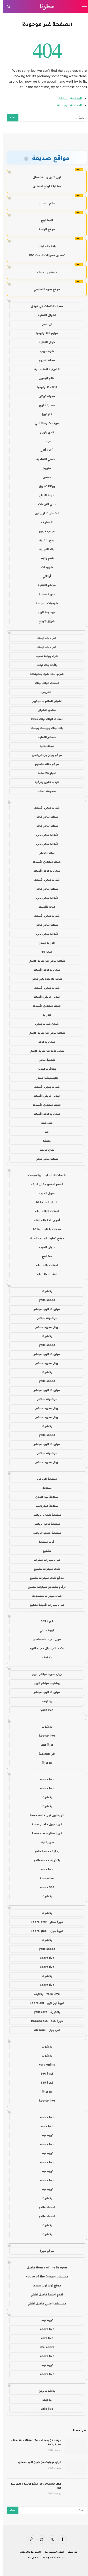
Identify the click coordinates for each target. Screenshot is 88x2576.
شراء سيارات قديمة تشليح (44, 1605)
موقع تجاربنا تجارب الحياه (44, 1238)
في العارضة (44, 1753)
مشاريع (44, 1256)
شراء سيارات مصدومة (44, 1596)
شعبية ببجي (44, 1059)
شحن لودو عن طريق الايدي (44, 1050)
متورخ (44, 468)
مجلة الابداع (44, 495)
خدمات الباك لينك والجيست (44, 1175)
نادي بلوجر (44, 432)
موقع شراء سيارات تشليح (44, 1578)
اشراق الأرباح (44, 621)
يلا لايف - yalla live (44, 1851)
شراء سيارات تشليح (44, 1569)
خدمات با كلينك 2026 (44, 1229)
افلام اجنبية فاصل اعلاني (44, 2294)
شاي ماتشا (44, 1150)
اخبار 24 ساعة (44, 773)
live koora (44, 2347)
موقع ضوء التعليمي (44, 289)
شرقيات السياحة (44, 603)
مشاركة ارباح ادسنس (44, 186)
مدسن (44, 477)
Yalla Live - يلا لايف (44, 1994)
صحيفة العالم (44, 791)
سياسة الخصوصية (51, 2558)
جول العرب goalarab (44, 1639)
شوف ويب (44, 351)
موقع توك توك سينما (44, 2285)
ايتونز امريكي (44, 852)
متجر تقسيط (44, 906)
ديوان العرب (44, 1247)
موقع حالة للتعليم (44, 764)
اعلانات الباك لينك (44, 683)
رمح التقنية (44, 540)
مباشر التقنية (44, 585)
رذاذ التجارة (44, 549)
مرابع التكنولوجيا (44, 333)
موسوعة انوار (44, 612)
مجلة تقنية (44, 746)
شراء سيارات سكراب (44, 1560)
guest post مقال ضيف (44, 1184)
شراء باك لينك (44, 638)
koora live (44, 1779)
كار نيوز (44, 414)
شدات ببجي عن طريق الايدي (44, 960)
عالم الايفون (44, 378)
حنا (44, 1132)
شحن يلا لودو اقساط (44, 870)
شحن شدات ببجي (44, 1023)
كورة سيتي (44, 1630)
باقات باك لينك (44, 665)
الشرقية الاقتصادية (44, 369)
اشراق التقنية (44, 315)
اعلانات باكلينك (44, 1274)
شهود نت (44, 567)
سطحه (44, 1487)
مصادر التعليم (44, 737)
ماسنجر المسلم (44, 272)
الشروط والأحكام (27, 2552)
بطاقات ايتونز (44, 1068)
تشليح (44, 1551)
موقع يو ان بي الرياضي (44, 755)
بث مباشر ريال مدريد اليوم (44, 1648)
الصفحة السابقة (67, 98)
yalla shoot (44, 1300)
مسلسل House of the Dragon (44, 2276)
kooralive (44, 1878)
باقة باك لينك (44, 246)
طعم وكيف (44, 558)
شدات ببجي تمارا (44, 816)
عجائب (44, 441)
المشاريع (44, 220)
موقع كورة (44, 2251)
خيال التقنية (44, 342)
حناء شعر (44, 1123)
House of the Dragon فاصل (44, 2267)
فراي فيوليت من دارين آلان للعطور (36, 2462)
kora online (44, 2064)
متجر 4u (44, 951)
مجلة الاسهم (44, 360)
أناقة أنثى (44, 450)
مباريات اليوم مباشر (44, 1309)
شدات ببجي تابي (44, 834)
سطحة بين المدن (44, 1496)
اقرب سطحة (44, 1542)
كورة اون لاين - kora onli (44, 1815)
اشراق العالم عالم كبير (44, 701)
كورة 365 (44, 1621)
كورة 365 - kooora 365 (44, 2021)
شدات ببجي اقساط (44, 807)
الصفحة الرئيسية (66, 105)
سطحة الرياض (44, 1478)
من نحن (70, 2552)
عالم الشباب (44, 203)
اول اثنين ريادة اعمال (44, 177)
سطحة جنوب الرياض (44, 1533)
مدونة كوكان (44, 396)
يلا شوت (44, 1291)
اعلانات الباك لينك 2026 (44, 719)
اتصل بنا (30, 2558)
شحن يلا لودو (44, 1041)
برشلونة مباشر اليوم (44, 1683)
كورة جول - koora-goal (44, 1931)
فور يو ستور (44, 942)
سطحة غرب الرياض (44, 1524)
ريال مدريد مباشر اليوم (44, 1674)
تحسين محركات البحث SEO (44, 255)
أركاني (44, 576)
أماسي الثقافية (44, 459)
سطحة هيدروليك (44, 1506)
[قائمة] (81, 6)
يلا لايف (44, 1657)
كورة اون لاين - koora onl (44, 2003)
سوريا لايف (44, 1842)
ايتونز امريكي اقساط (44, 996)
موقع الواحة (44, 229)
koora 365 (44, 1887)
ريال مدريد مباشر (44, 1327)
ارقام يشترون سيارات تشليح (44, 1587)
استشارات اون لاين (44, 513)
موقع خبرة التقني (44, 423)
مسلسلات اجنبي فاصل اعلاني (44, 2303)
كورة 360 (44, 2073)
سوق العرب (44, 1193)
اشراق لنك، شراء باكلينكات (44, 674)
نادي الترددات (44, 504)
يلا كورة (44, 1762)
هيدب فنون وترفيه (44, 782)
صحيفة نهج (44, 405)
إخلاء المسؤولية (51, 2552)
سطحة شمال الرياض (44, 1515)
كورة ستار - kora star (44, 1833)
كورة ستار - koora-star (44, 1922)
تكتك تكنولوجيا (44, 387)
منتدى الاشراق (44, 710)
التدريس (44, 692)
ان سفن (44, 324)
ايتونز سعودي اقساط (44, 861)
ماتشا (44, 1141)
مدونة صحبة (44, 594)
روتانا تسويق (44, 486)
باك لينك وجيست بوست (44, 728)
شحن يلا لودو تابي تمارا (44, 978)
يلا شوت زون (44, 2391)
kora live (44, 1869)
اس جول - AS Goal (44, 2030)
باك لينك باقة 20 (44, 1202)
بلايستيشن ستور (44, 1078)
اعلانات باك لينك (44, 1265)
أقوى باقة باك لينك (44, 1220)
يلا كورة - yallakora (44, 1860)
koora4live (44, 1735)
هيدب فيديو (44, 531)
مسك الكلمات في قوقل (44, 306)
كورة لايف (44, 1744)
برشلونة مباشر (44, 1318)
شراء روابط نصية (44, 656)
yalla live (44, 1710)
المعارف (44, 522)
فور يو (44, 1014)
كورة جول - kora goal (44, 1824)
